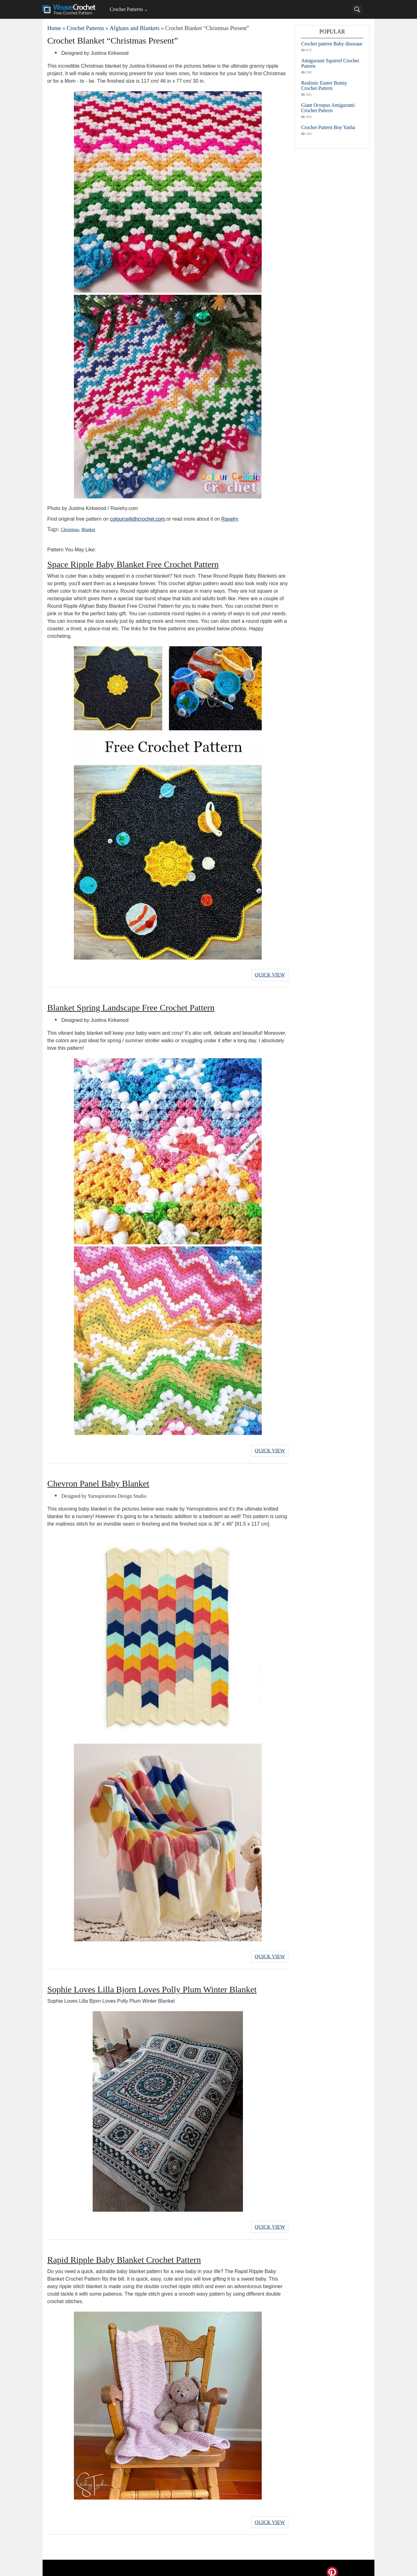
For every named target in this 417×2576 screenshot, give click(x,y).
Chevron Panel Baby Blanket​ (98, 1480)
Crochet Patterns (126, 9)
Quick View (270, 973)
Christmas (69, 529)
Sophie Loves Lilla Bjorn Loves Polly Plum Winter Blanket (152, 1984)
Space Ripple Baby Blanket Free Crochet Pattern (133, 564)
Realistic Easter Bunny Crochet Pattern (324, 85)
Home (54, 28)
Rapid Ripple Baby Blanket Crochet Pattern (124, 2252)
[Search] (357, 9)
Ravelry (229, 519)
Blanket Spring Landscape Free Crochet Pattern (130, 1006)
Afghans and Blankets (134, 28)
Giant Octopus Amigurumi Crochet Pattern (328, 107)
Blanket (86, 529)
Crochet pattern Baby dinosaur (332, 43)
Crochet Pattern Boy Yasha (328, 127)
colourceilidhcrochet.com (137, 519)
